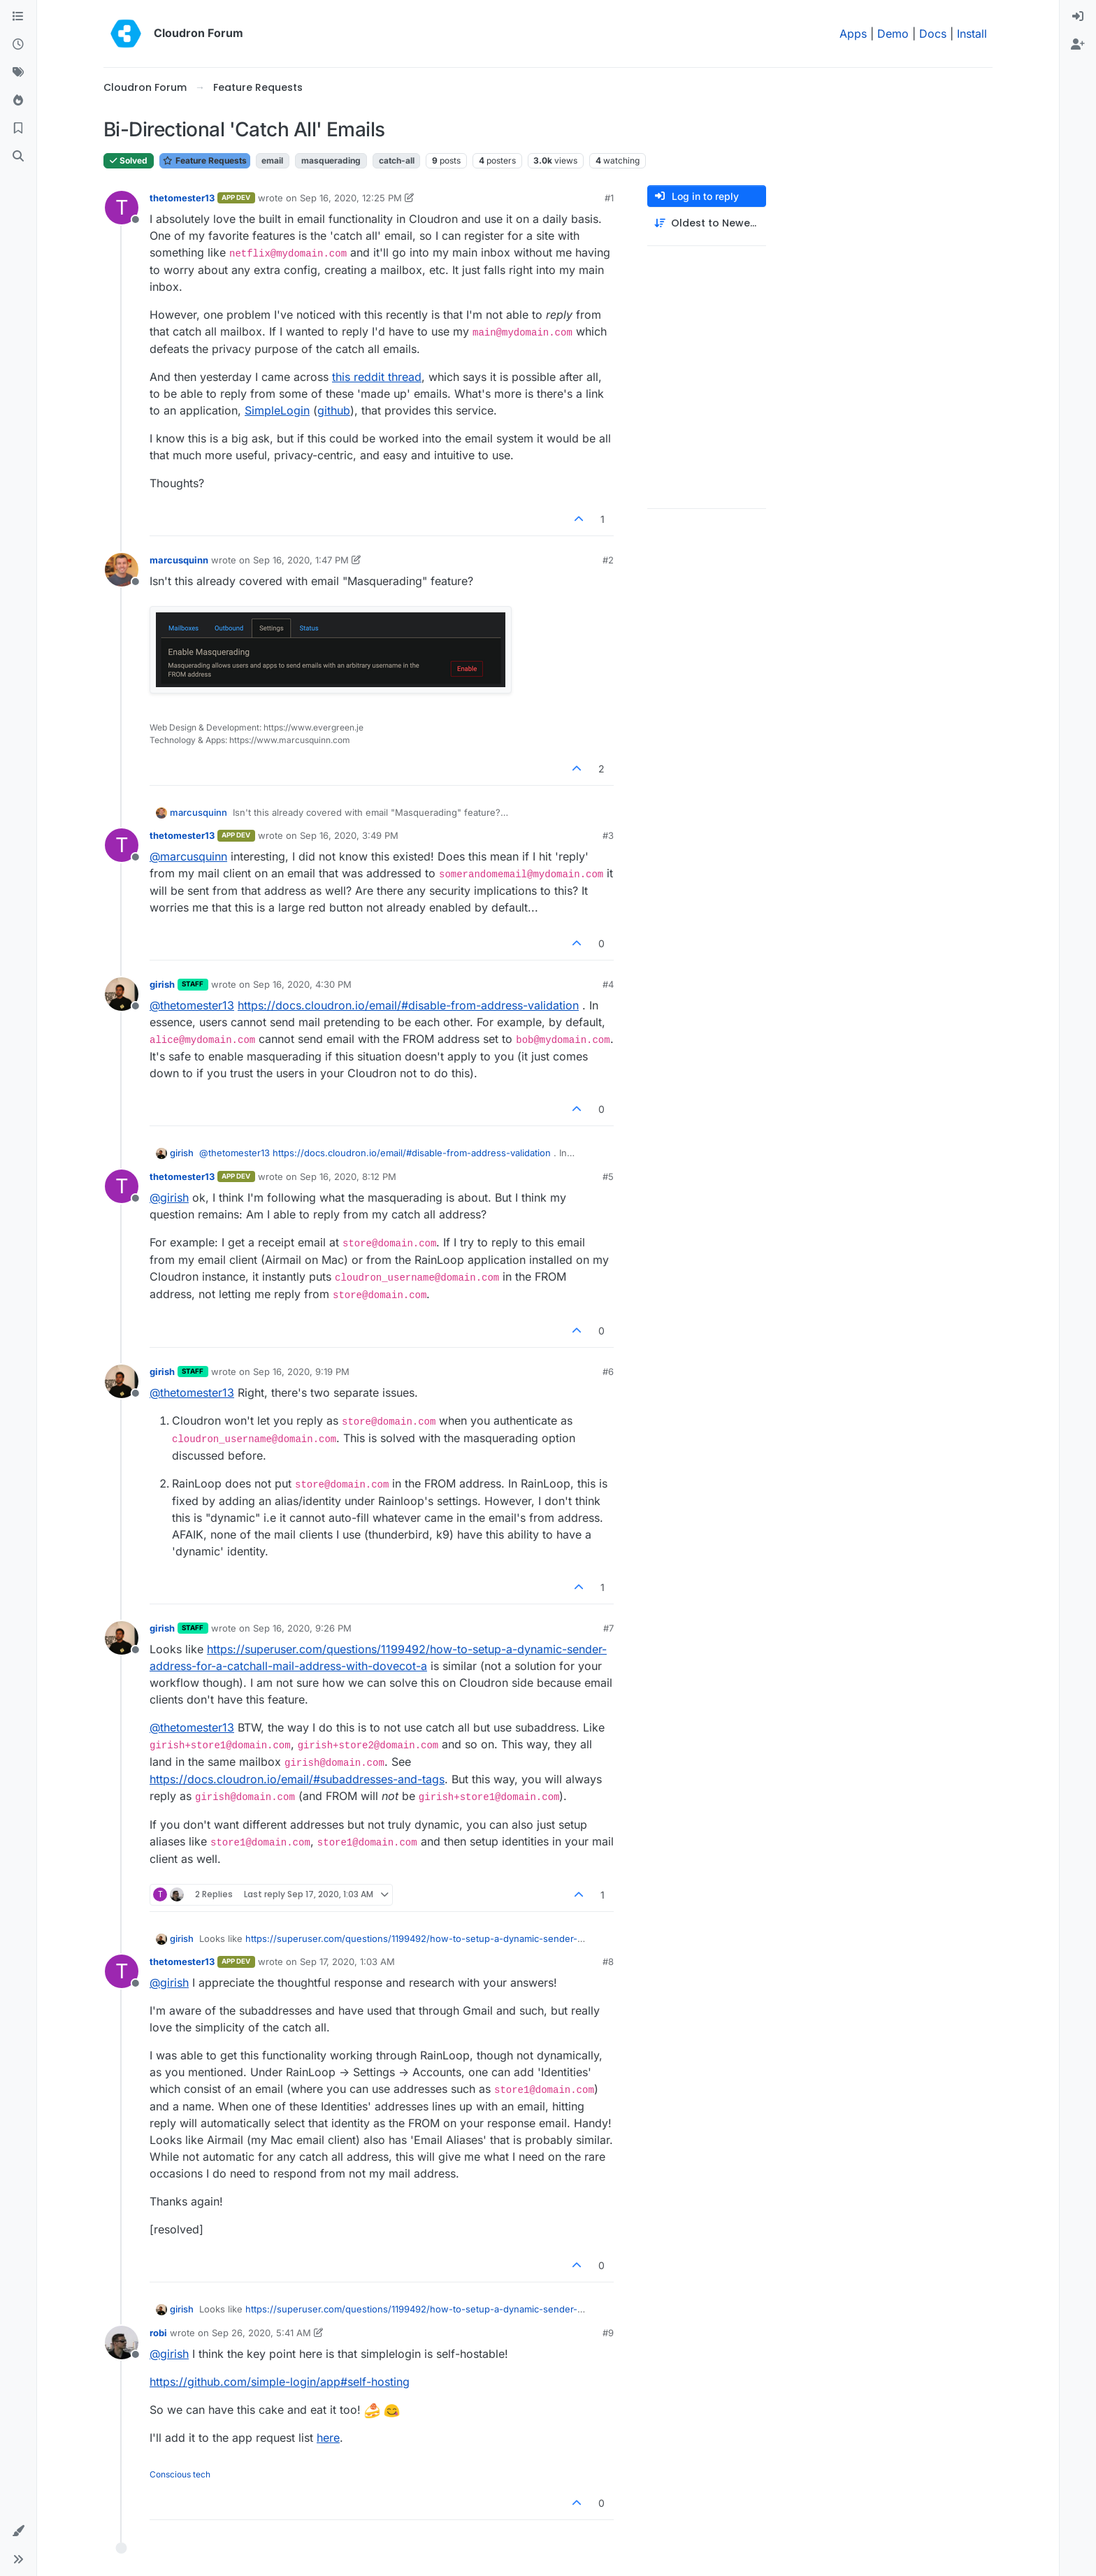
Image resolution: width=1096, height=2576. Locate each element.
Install (972, 34)
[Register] (1077, 45)
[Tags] (18, 73)
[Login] (1077, 17)
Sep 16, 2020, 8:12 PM (348, 1176)
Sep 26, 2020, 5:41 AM (261, 2332)
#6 (608, 1371)
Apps (853, 34)
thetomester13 (182, 197)
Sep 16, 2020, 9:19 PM (301, 1371)
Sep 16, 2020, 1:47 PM (301, 560)
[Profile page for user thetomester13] (121, 207)
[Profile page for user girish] (121, 994)
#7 (608, 1628)
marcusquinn (179, 560)
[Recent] (18, 45)
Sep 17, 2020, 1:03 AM (347, 1961)
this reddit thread (376, 377)
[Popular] (18, 100)
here (328, 2438)
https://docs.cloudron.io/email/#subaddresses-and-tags (297, 1779)
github (333, 410)
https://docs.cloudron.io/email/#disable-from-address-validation (408, 1005)
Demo (893, 34)
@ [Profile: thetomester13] (192, 1005)
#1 (609, 197)
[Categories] (18, 17)
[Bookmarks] (18, 128)
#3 (608, 835)
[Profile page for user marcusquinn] (121, 570)
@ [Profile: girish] (169, 1197)
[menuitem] (1077, 17)
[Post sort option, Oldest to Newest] (706, 223)
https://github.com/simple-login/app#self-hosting (280, 2382)
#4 (608, 984)
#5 (608, 1176)
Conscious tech (180, 2474)
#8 (608, 1961)
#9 (608, 2332)
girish (162, 984)
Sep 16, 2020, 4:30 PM (302, 984)
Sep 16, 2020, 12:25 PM (351, 197)
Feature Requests (205, 160)
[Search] (18, 156)
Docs (932, 34)
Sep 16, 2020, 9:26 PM (302, 1628)
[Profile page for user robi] (121, 2342)
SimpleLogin (277, 410)
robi (158, 2332)
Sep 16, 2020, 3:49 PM (349, 835)
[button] (18, 2531)
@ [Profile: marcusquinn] (188, 856)
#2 (608, 560)
